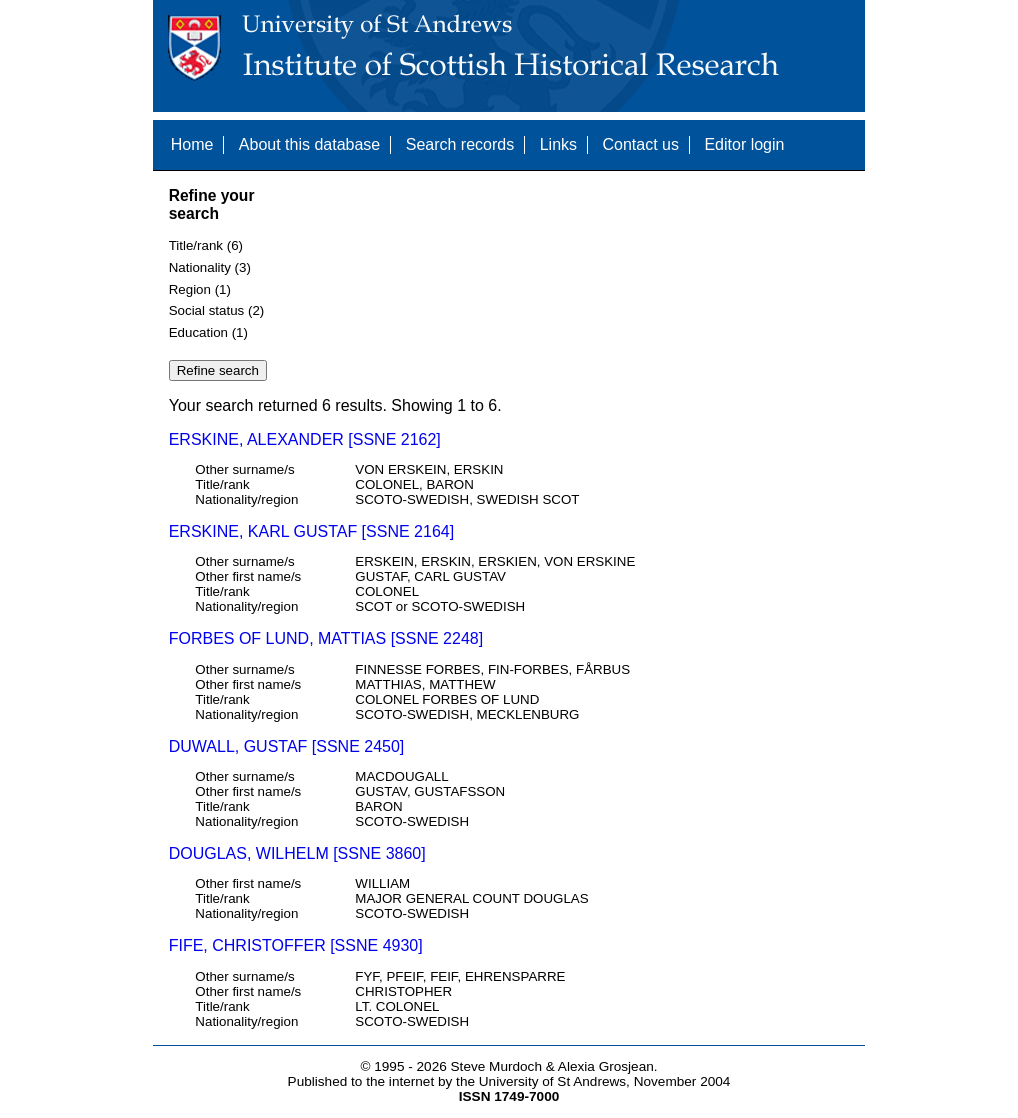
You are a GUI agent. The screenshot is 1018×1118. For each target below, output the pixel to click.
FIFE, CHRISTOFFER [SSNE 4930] (296, 945)
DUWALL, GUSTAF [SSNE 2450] (287, 746)
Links (558, 144)
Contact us (640, 144)
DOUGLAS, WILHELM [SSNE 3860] (297, 853)
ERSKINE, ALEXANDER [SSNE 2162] (305, 439)
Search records (460, 144)
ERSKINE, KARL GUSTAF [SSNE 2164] (311, 531)
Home (192, 144)
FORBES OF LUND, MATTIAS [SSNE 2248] (326, 638)
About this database (309, 144)
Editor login (744, 144)
